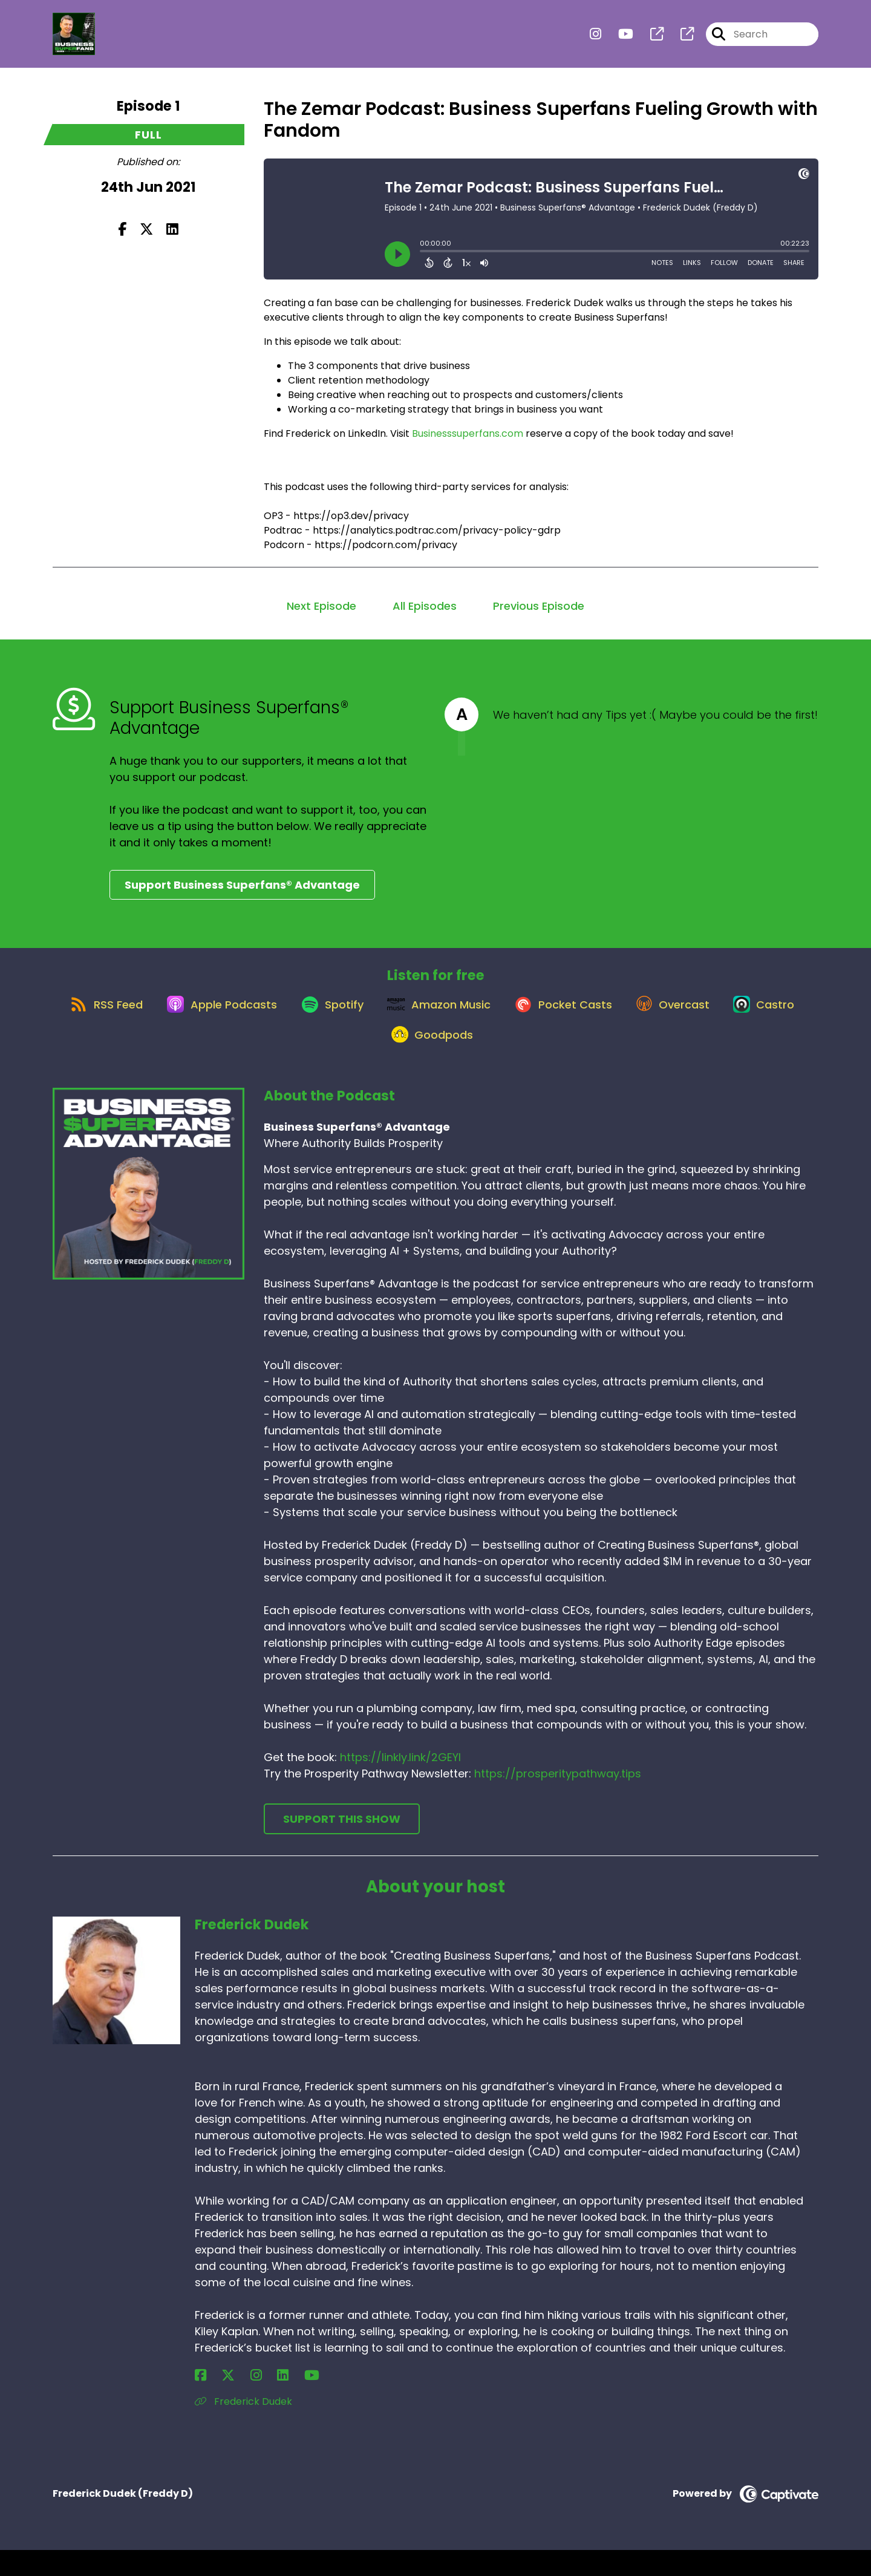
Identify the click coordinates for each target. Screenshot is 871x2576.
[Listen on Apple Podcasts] (249, 1016)
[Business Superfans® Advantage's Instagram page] (595, 39)
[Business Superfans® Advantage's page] (650, 39)
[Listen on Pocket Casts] (615, 1016)
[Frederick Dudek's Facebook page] (200, 2401)
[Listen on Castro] (372, 1060)
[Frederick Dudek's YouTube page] (259, 2401)
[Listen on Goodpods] (476, 1060)
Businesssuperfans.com (467, 433)
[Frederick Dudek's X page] (215, 2401)
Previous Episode (538, 605)
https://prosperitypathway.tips (557, 1800)
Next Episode (321, 605)
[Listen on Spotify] (368, 1016)
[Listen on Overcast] (733, 1016)
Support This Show (341, 1845)
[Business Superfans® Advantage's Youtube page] (618, 39)
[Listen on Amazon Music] (482, 1016)
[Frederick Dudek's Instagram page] (230, 2401)
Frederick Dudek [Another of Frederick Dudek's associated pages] (243, 2427)
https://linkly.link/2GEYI (400, 1783)
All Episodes (425, 605)
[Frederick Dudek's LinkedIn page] (244, 2401)
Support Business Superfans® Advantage (242, 884)
